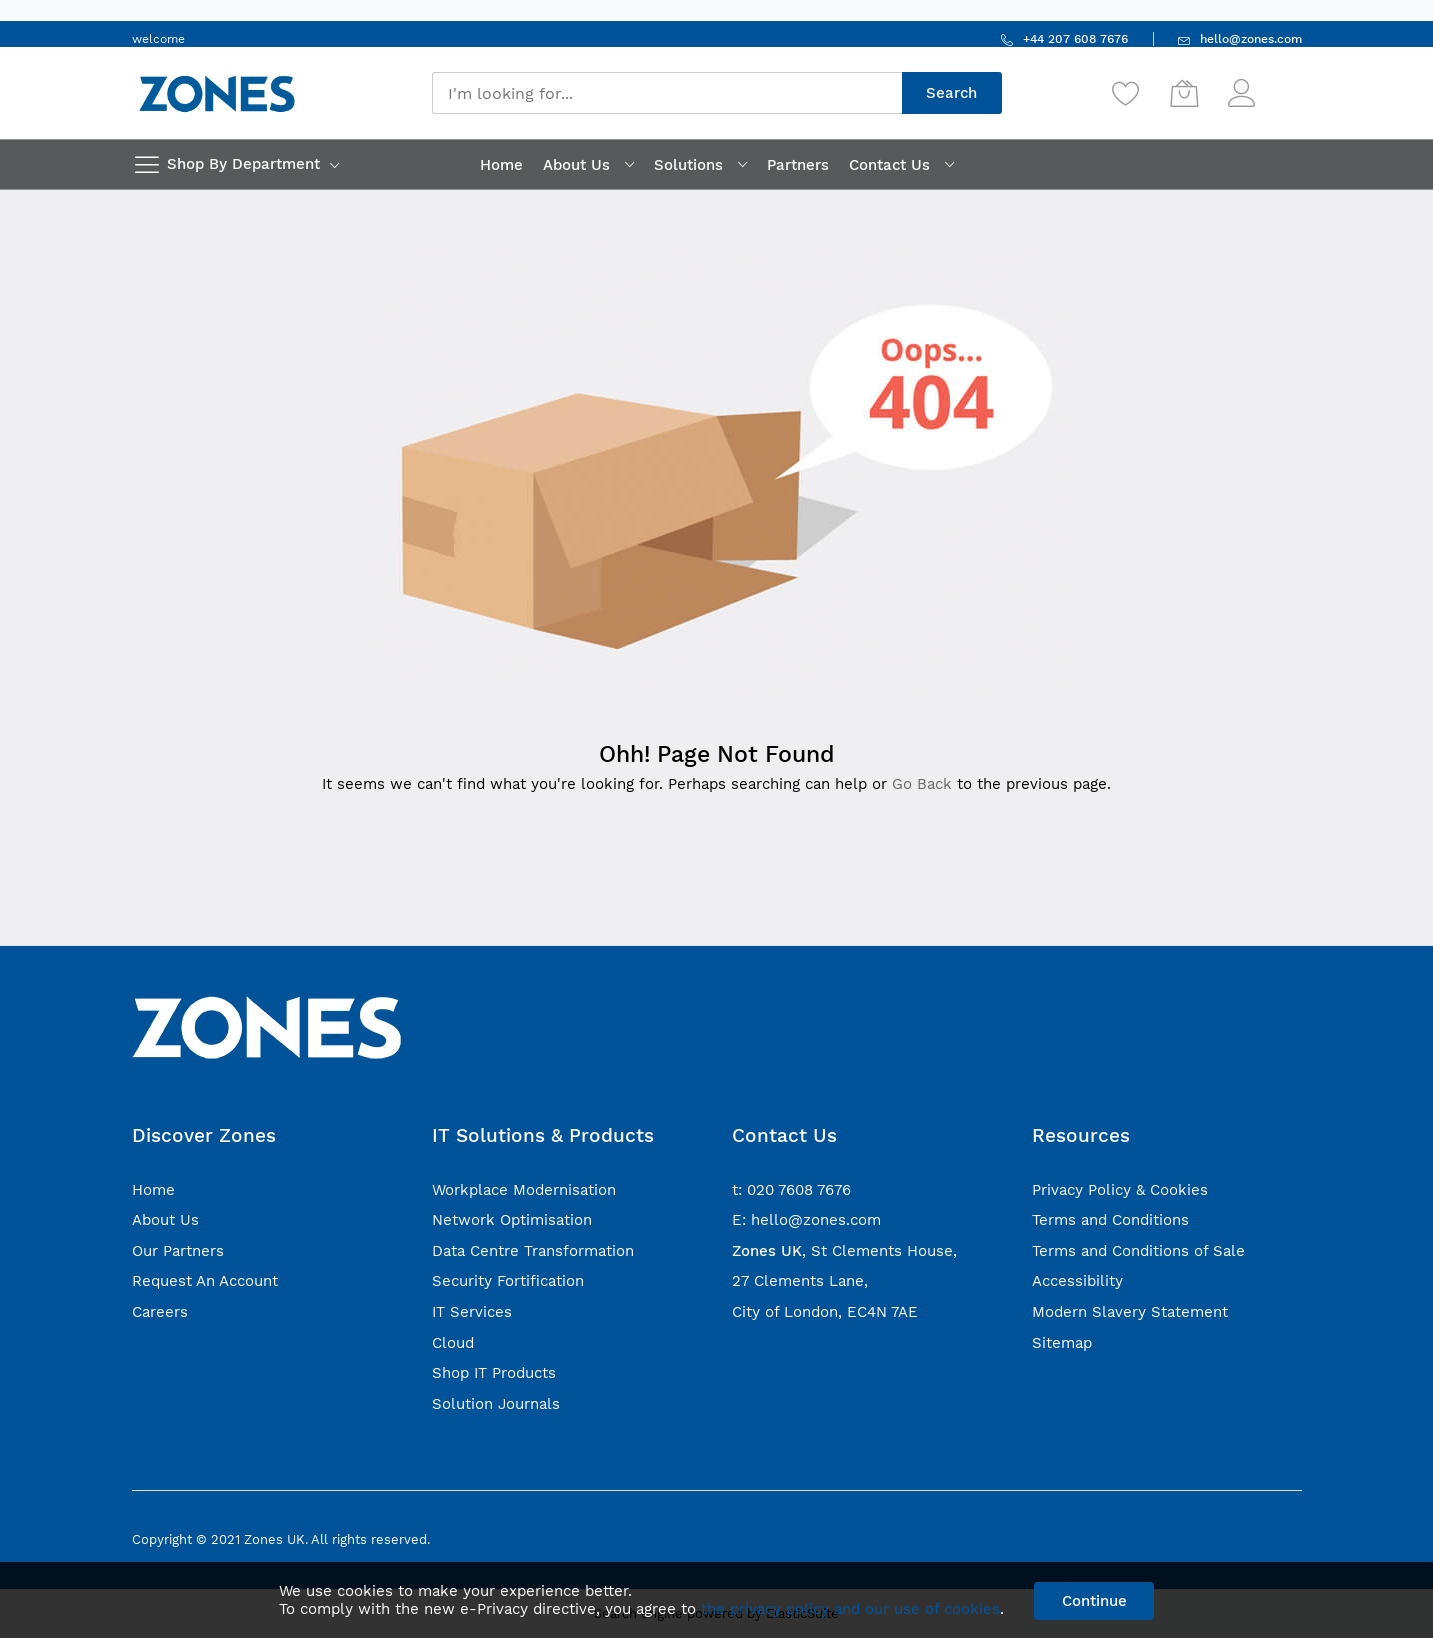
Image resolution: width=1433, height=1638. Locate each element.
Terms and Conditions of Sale (1138, 1251)
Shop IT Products (494, 1373)
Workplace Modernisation (524, 1190)
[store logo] (217, 93)
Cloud (453, 1343)
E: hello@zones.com (806, 1220)
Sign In (1281, 83)
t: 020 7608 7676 (791, 1190)
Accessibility (1077, 1281)
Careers (160, 1312)
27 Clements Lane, (800, 1281)
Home (153, 1190)
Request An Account (205, 1281)
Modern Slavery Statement (1130, 1312)
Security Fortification (508, 1281)
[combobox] (667, 93)
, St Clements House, (844, 1251)
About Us (165, 1220)
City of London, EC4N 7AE (825, 1312)
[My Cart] (1184, 93)
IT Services (472, 1312)
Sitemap (1062, 1343)
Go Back (922, 784)
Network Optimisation (512, 1220)
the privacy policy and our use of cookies (850, 1609)
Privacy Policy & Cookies (1120, 1190)
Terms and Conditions (1110, 1220)
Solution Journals (496, 1404)
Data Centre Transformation (533, 1251)
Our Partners (178, 1251)
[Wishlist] (1126, 93)
